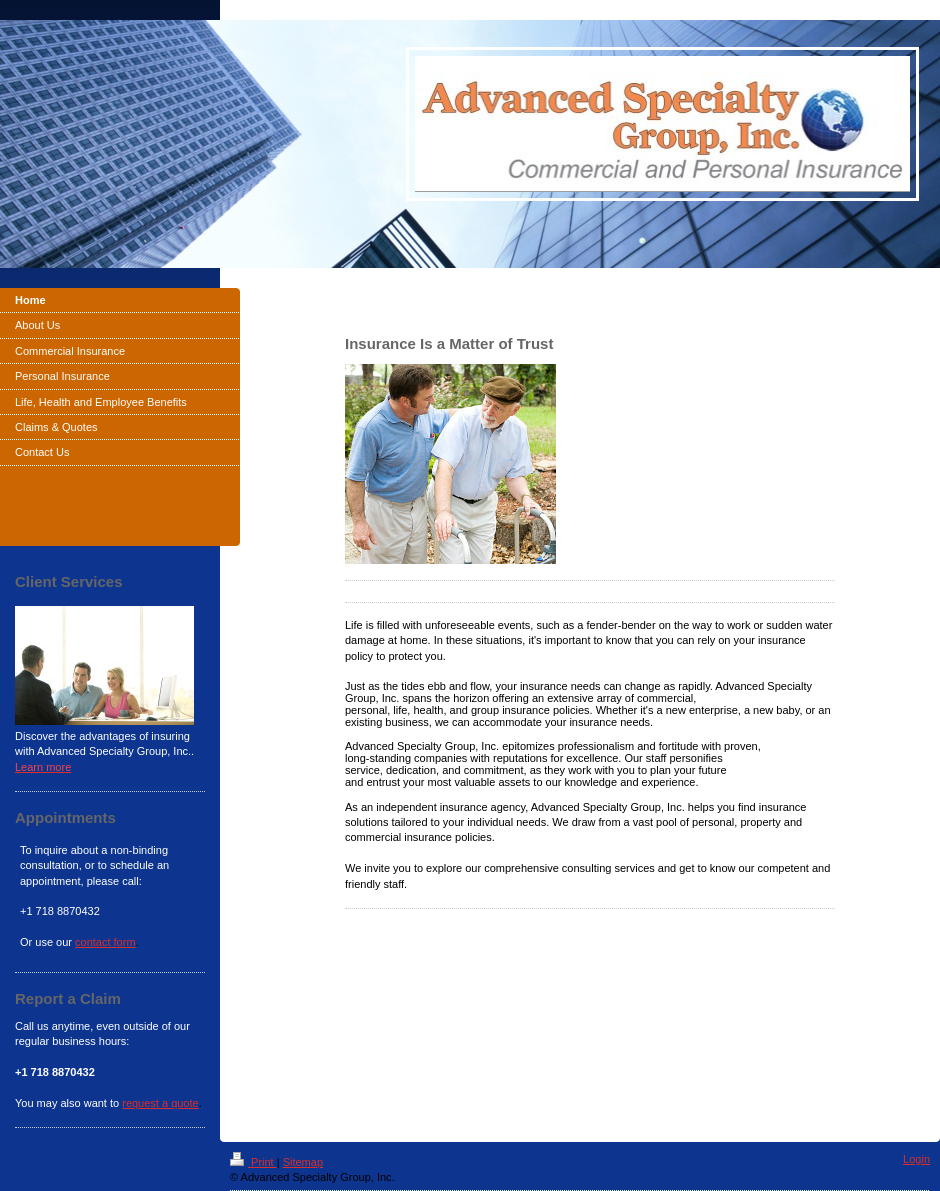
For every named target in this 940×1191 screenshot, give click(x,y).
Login (916, 1159)
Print (253, 1162)
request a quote (160, 1103)
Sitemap (303, 1162)
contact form (105, 942)
